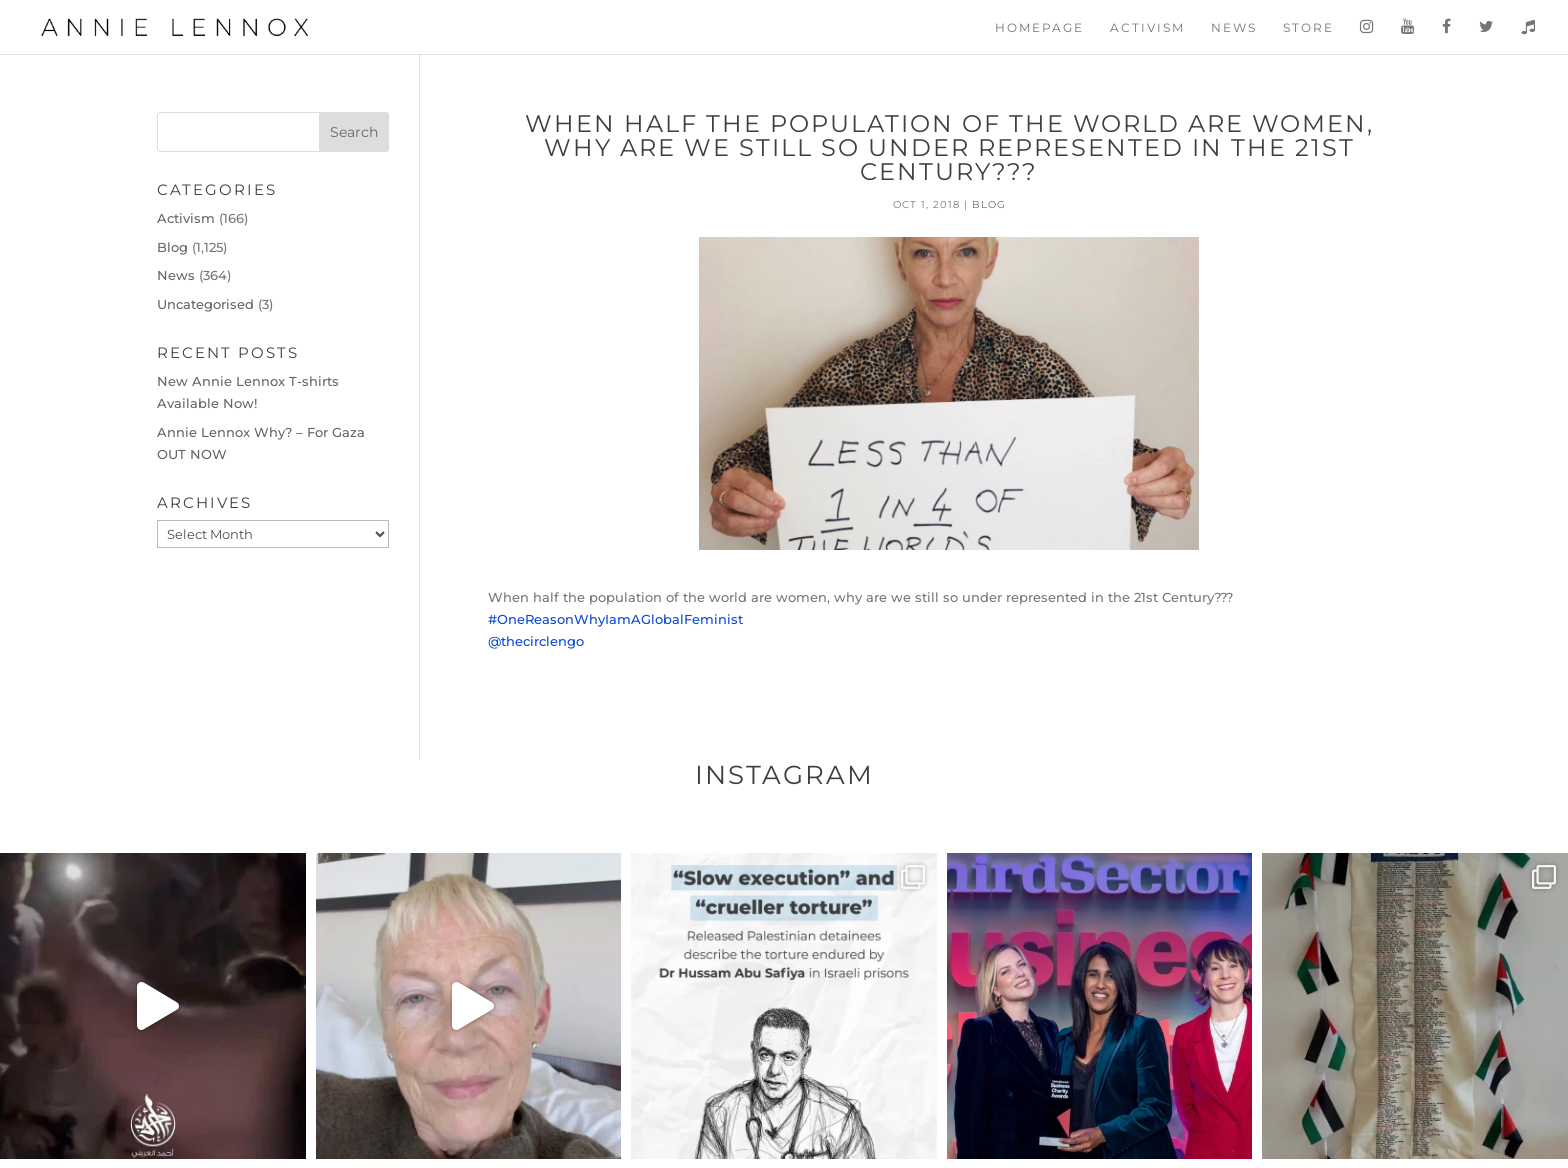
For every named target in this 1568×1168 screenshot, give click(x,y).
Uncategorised (205, 304)
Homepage (1039, 28)
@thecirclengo (536, 641)
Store (1308, 28)
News (1234, 28)
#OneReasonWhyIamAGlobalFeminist (615, 619)
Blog (989, 204)
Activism (1147, 28)
